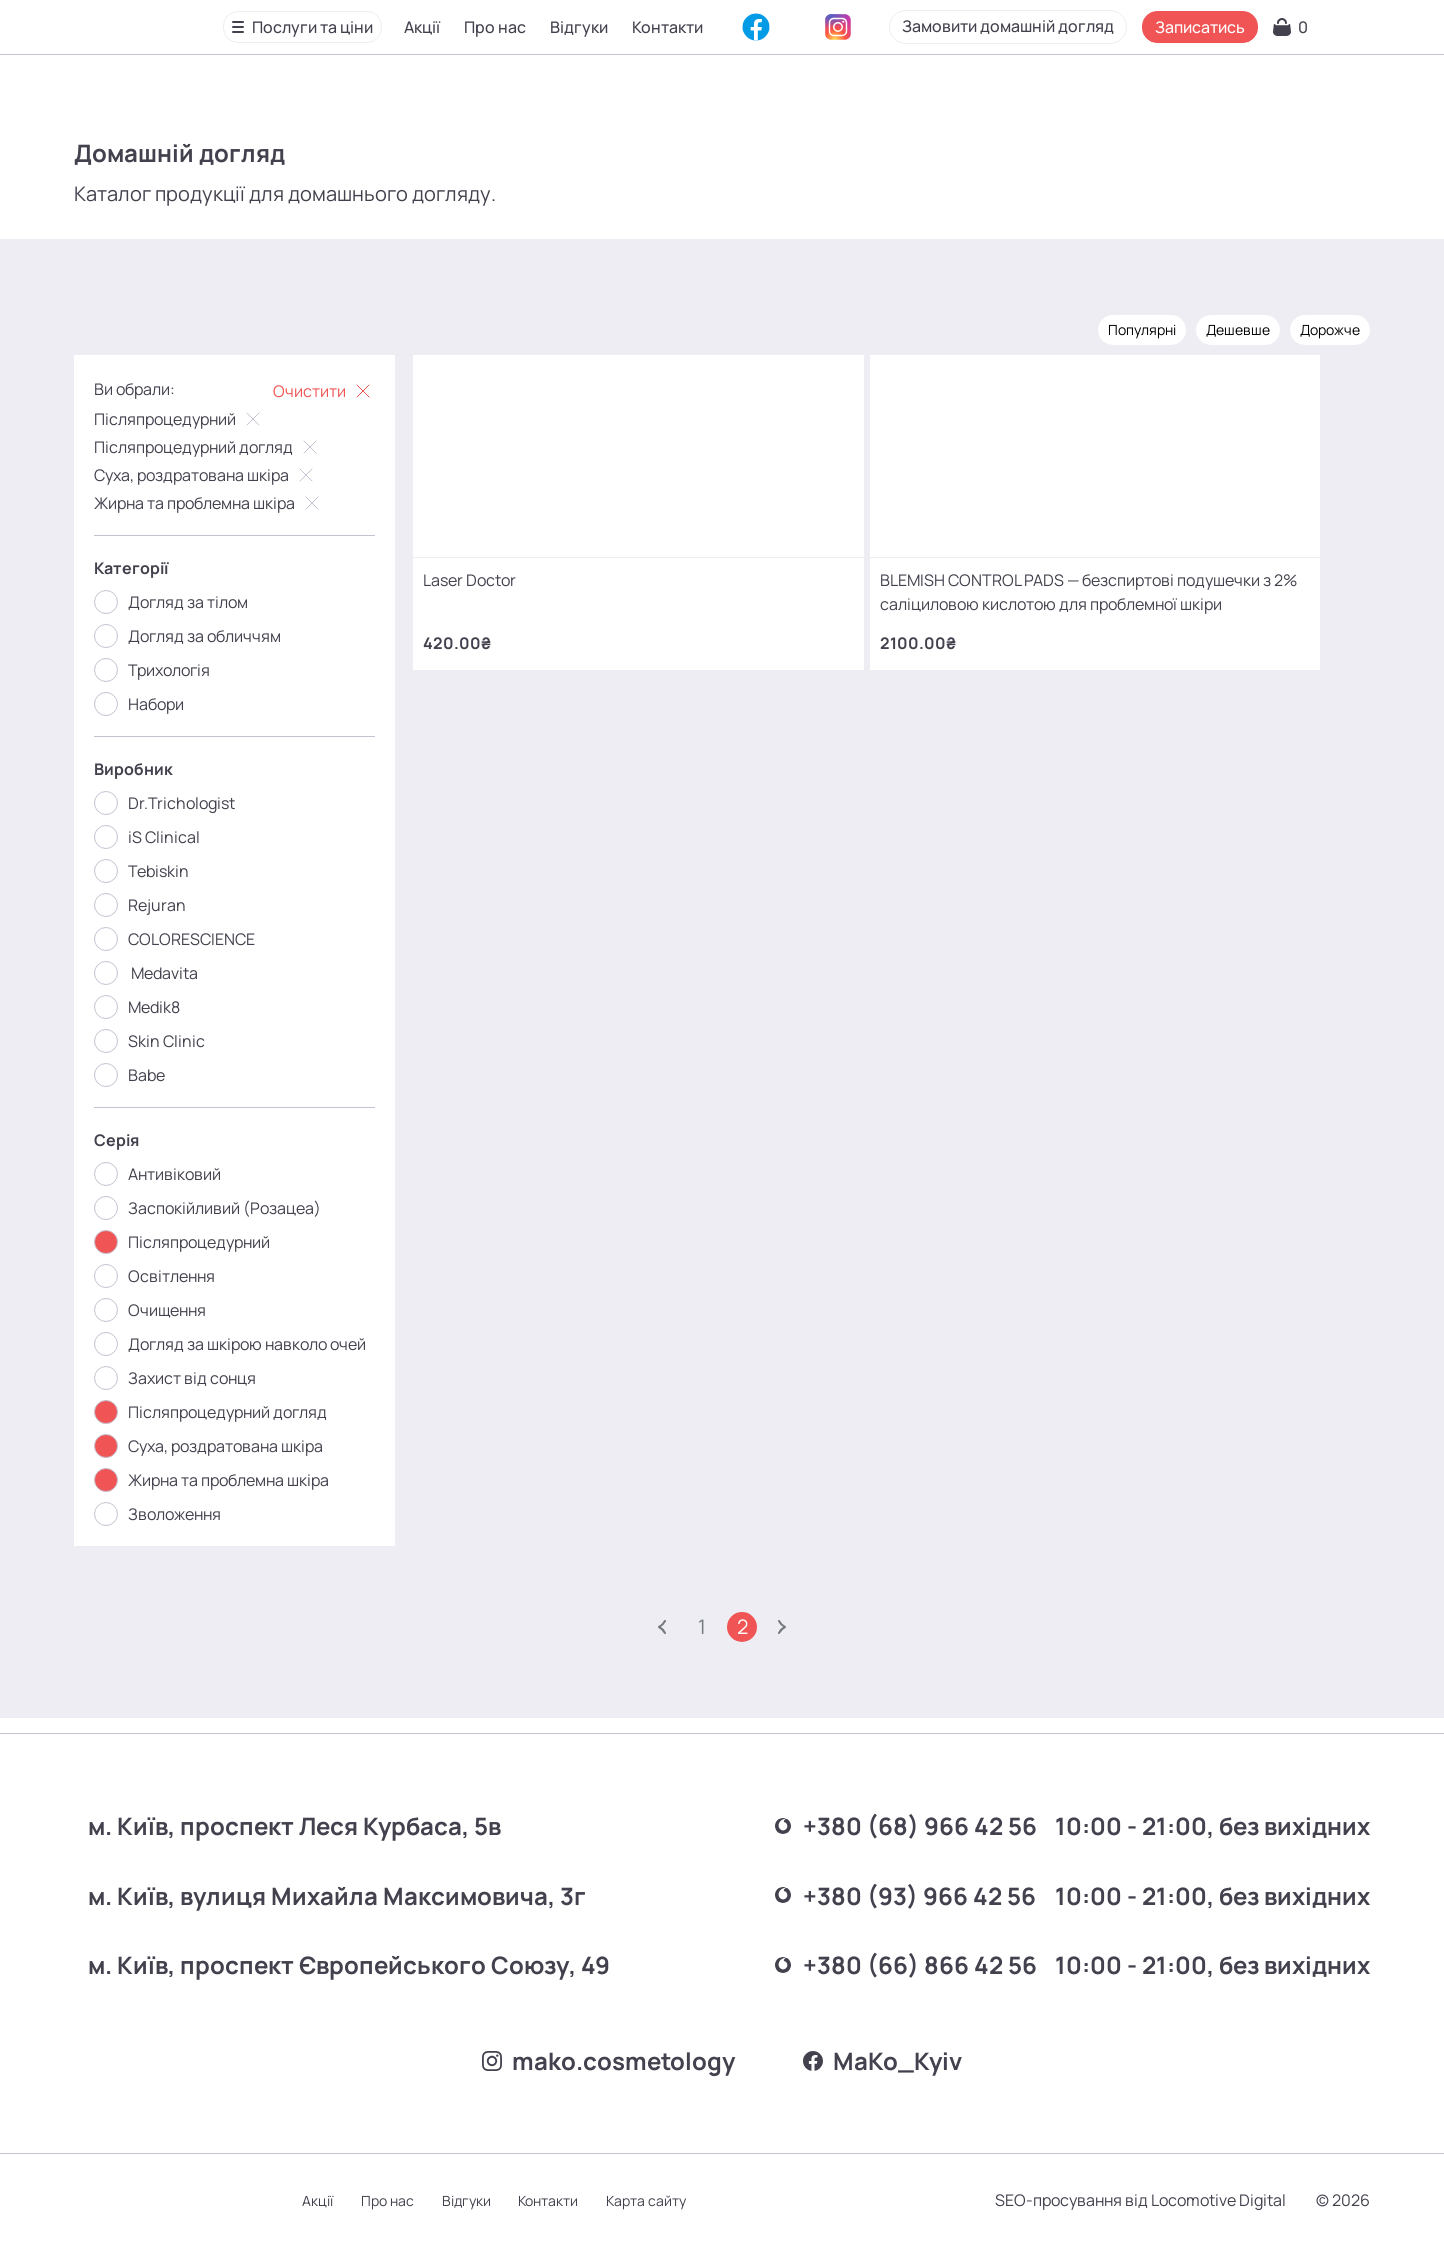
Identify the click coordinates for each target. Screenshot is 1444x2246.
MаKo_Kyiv (888, 2056)
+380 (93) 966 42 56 (818, 1880)
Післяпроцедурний (193, 417)
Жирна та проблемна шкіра (223, 501)
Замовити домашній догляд (1114, 28)
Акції (424, 29)
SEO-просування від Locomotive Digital (1126, 2200)
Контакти (669, 29)
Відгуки (581, 29)
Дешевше (1224, 327)
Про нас (497, 29)
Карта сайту (686, 2200)
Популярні (1128, 327)
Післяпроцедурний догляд (222, 445)
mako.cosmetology (602, 2056)
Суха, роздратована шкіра (220, 473)
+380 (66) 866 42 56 (818, 1943)
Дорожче (1316, 327)
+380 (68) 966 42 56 (818, 1817)
